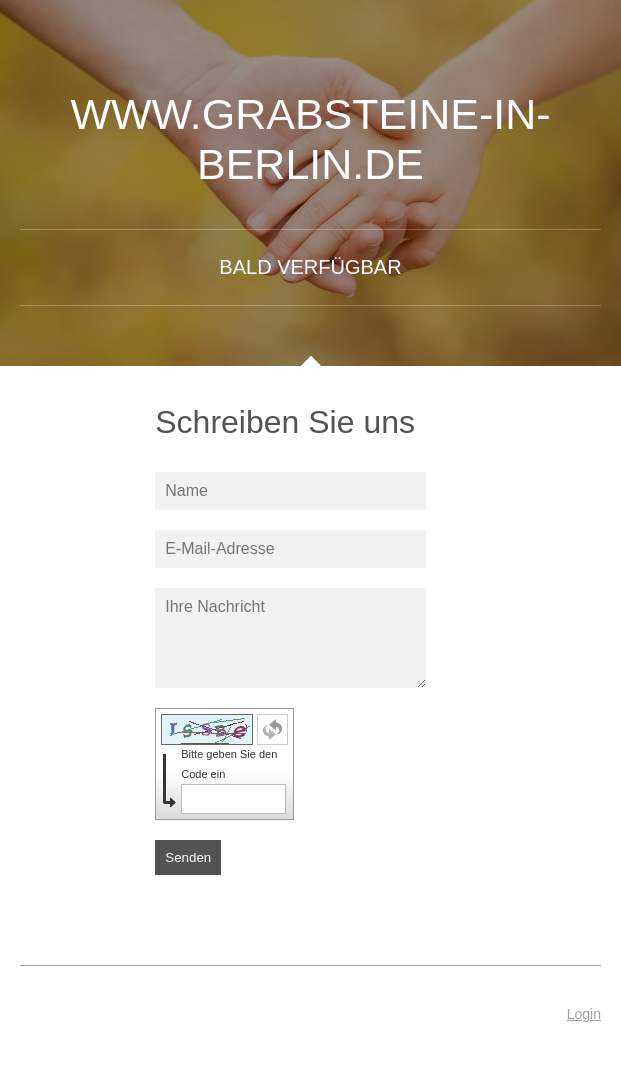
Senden (188, 857)
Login (584, 1014)
